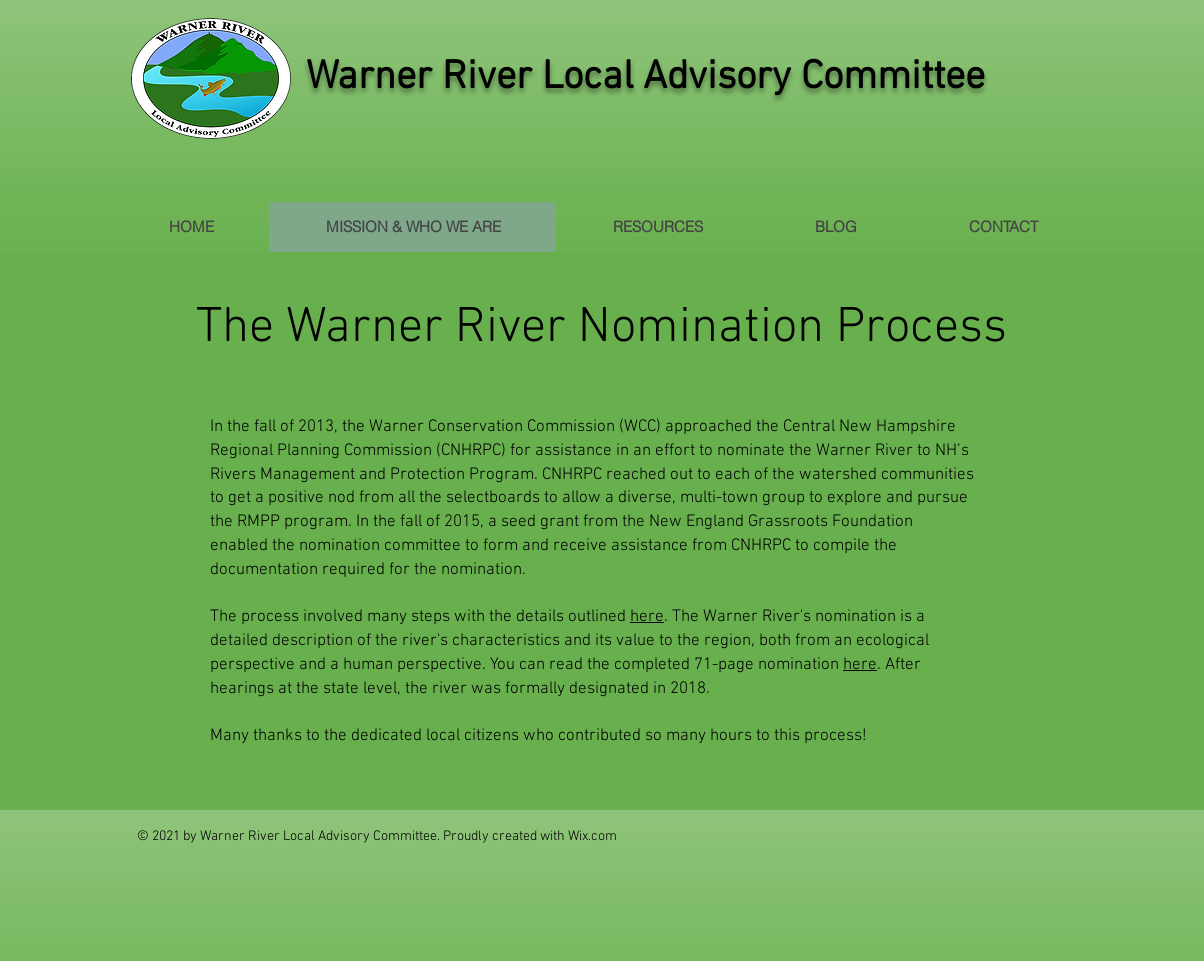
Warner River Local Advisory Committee (645, 78)
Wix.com (592, 836)
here (647, 617)
